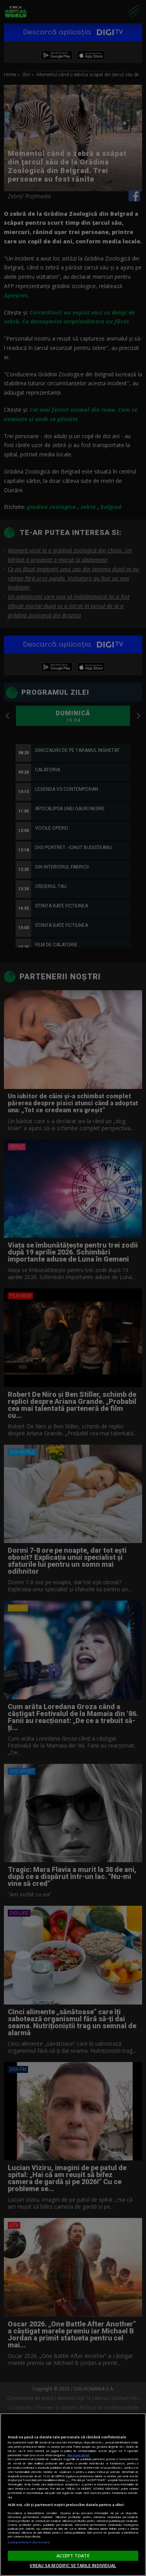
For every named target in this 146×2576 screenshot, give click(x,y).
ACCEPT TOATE (72, 2556)
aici (67, 2480)
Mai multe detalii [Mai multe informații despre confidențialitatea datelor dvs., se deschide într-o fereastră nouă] (78, 2455)
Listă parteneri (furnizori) (28, 2542)
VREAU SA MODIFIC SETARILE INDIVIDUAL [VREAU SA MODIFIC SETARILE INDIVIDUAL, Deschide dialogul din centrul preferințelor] (73, 2565)
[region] (73, 2494)
